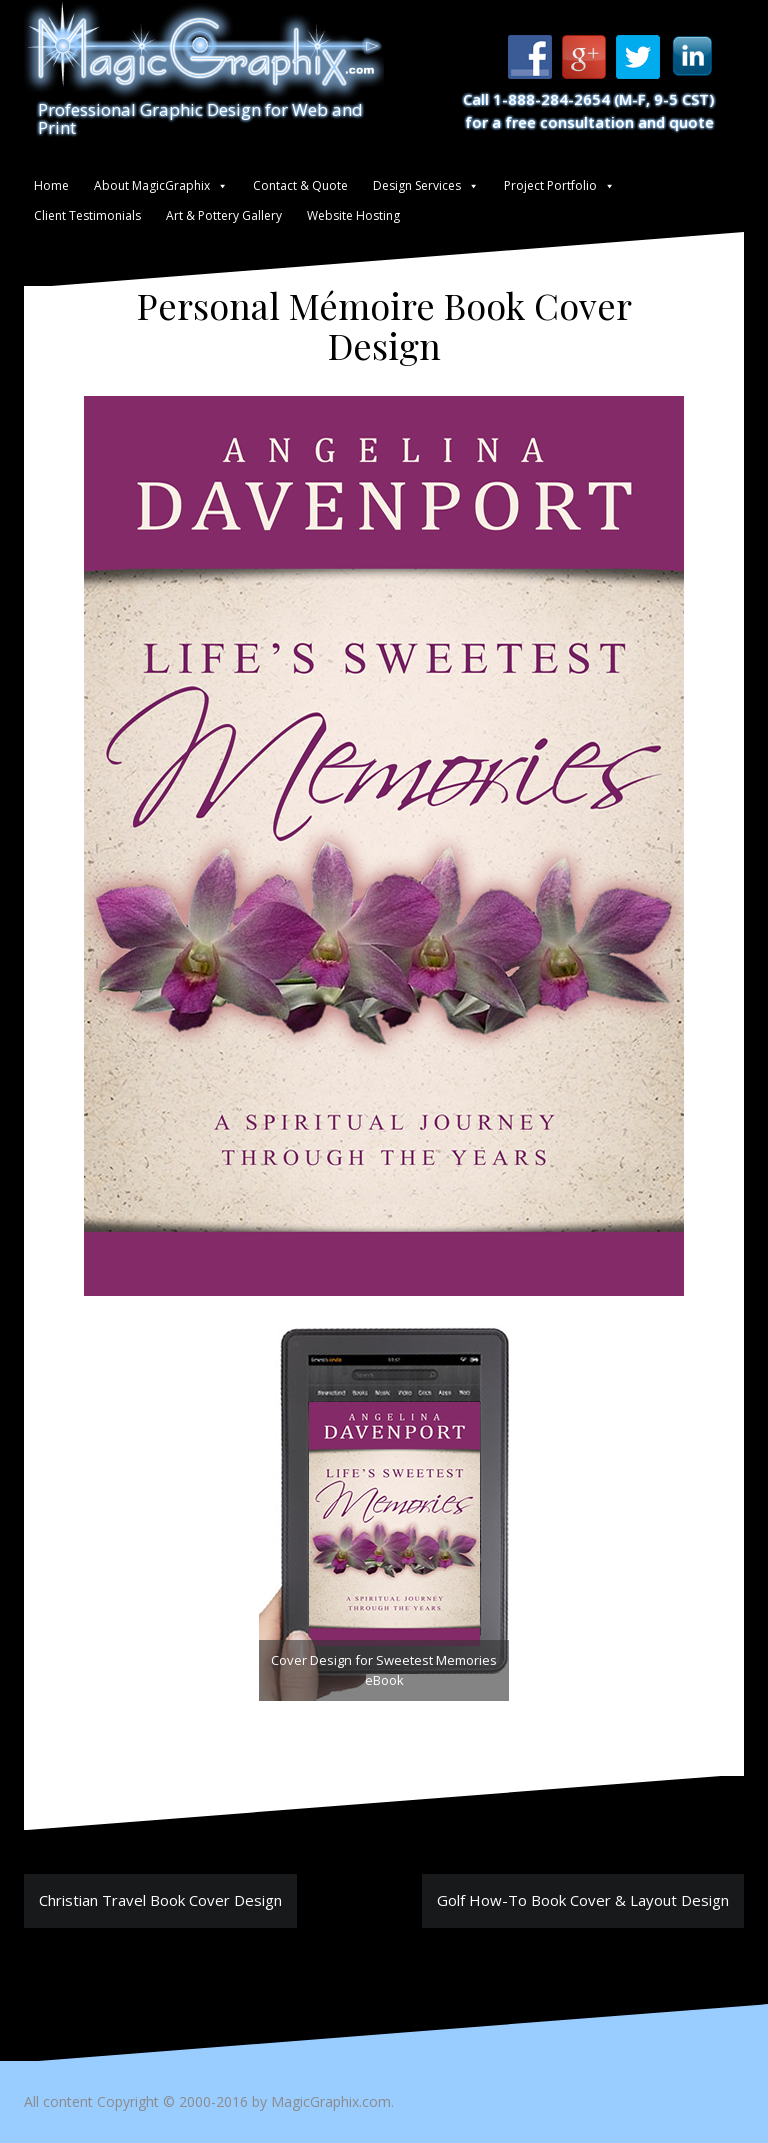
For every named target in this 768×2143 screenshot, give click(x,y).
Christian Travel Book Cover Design (160, 1900)
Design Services (417, 185)
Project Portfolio (550, 185)
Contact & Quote (300, 185)
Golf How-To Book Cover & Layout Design (583, 1900)
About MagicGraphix (152, 185)
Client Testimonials (87, 215)
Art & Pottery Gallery (224, 215)
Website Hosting (353, 215)
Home (51, 185)
